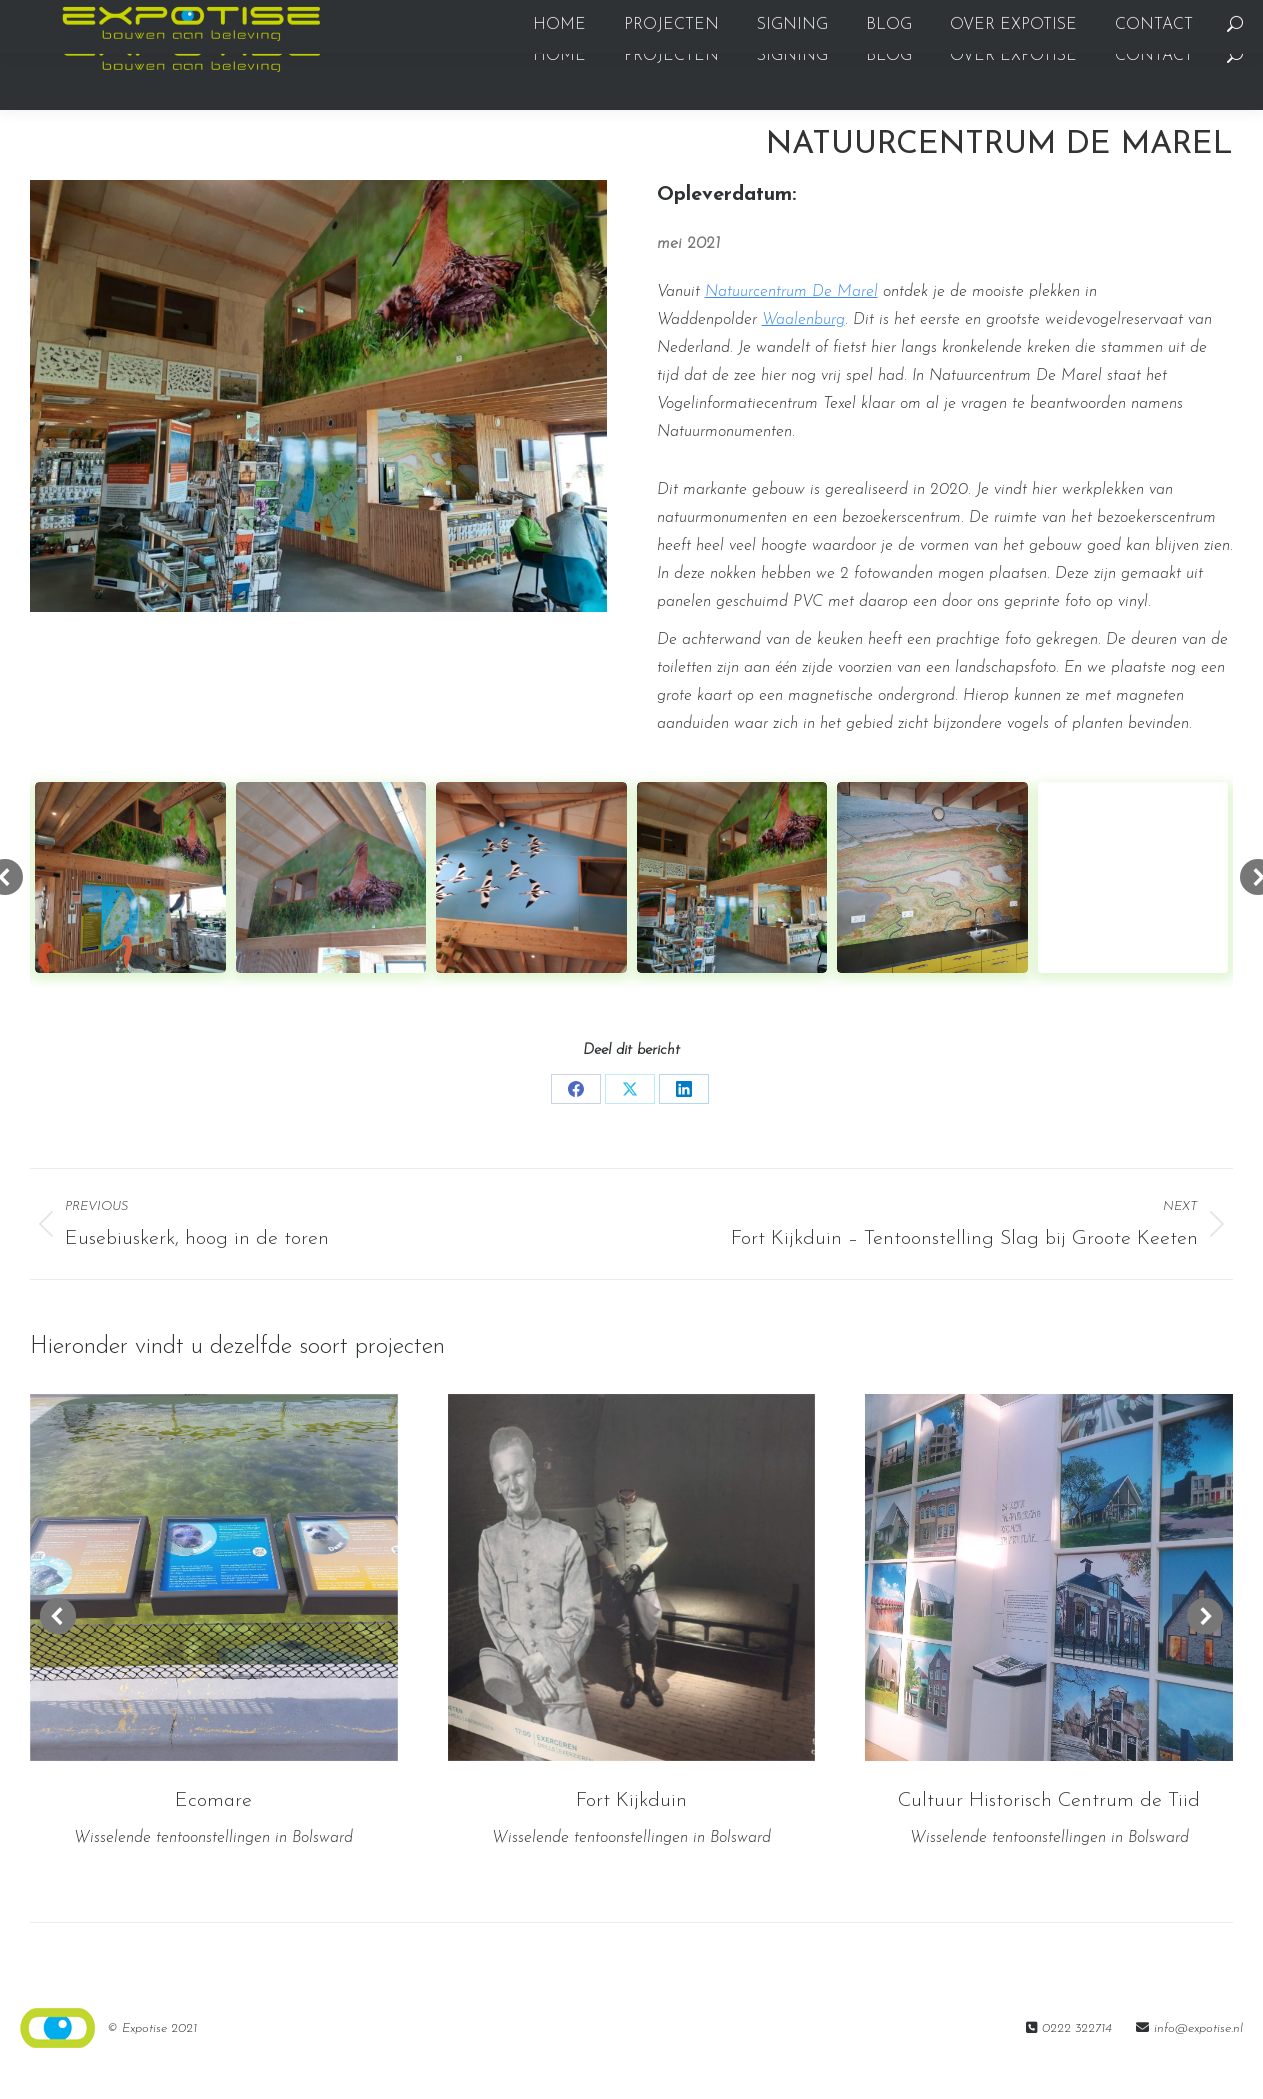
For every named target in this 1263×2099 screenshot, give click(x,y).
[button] (58, 1652)
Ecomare (213, 1837)
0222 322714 (1077, 2064)
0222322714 (62, 18)
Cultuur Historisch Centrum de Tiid (1049, 1837)
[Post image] (214, 1614)
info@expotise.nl (1198, 2064)
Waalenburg (803, 356)
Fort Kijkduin (631, 1837)
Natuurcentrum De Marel (791, 328)
